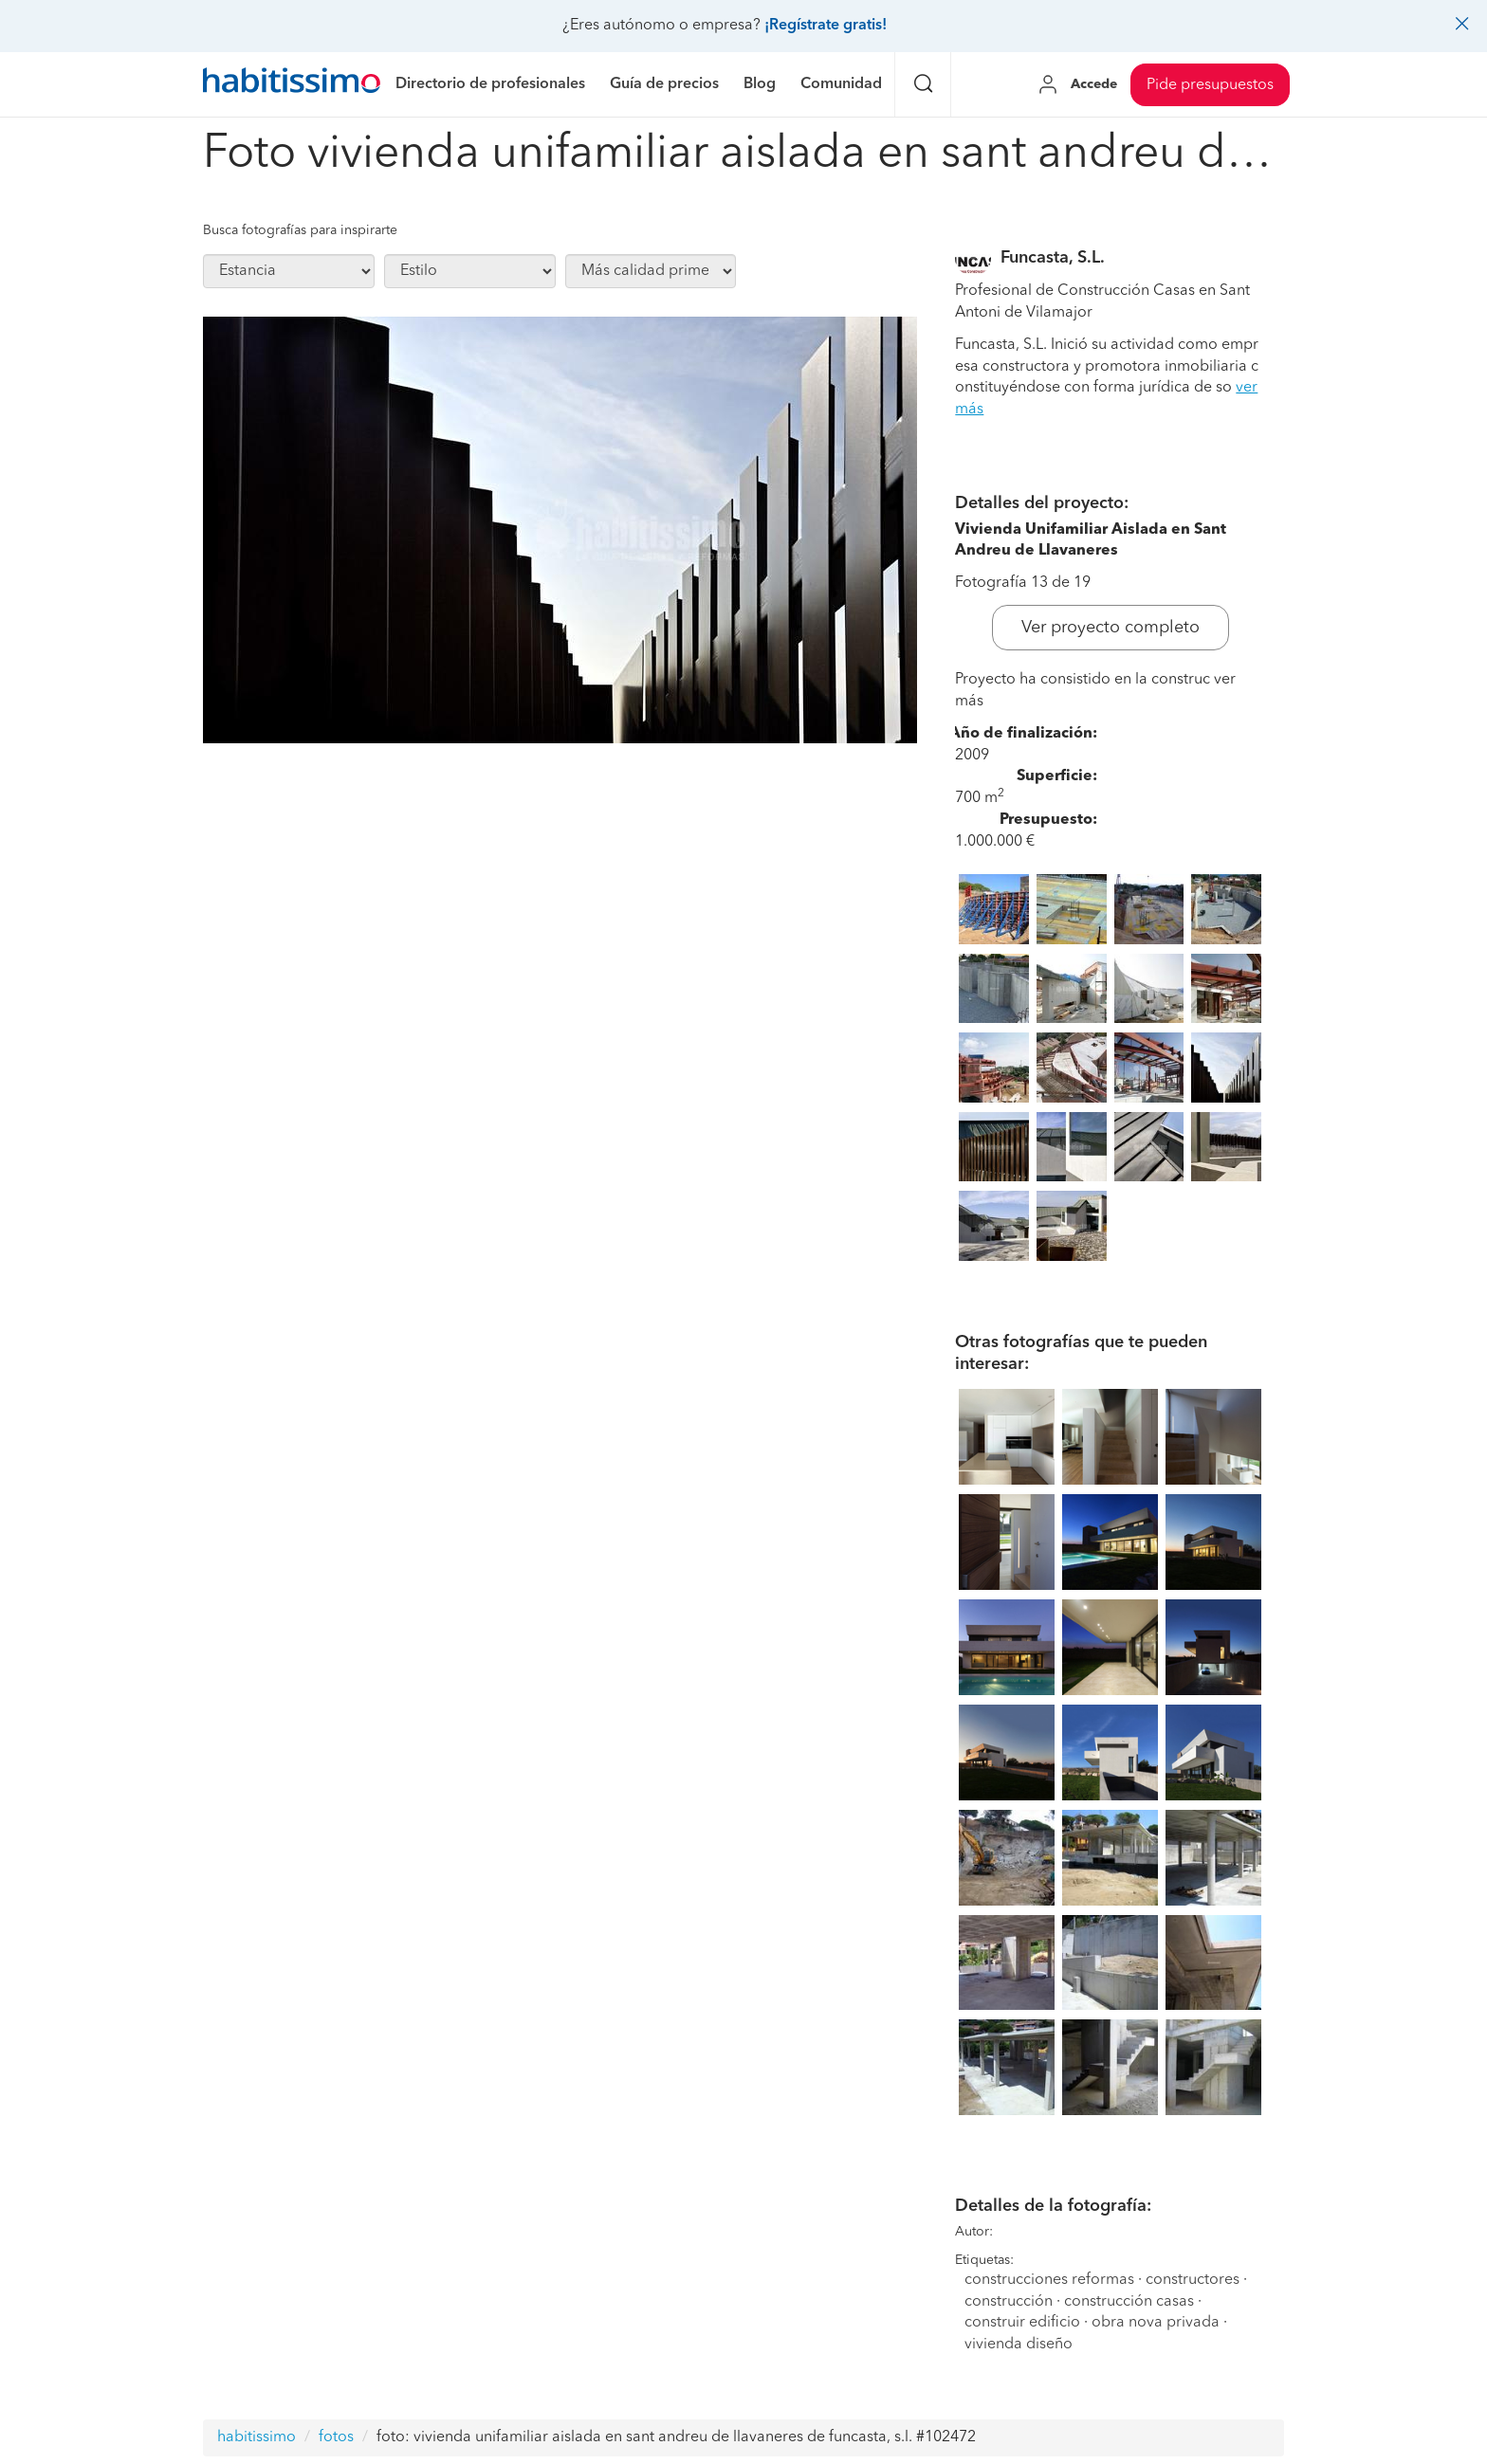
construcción (1008, 2301)
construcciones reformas (1049, 2280)
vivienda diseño (1018, 2344)
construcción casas (1129, 2301)
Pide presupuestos (1210, 85)
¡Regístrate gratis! (825, 25)
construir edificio (1022, 2322)
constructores (1192, 2280)
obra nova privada (1156, 2322)
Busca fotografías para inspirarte (300, 230)
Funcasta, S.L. (1053, 257)
